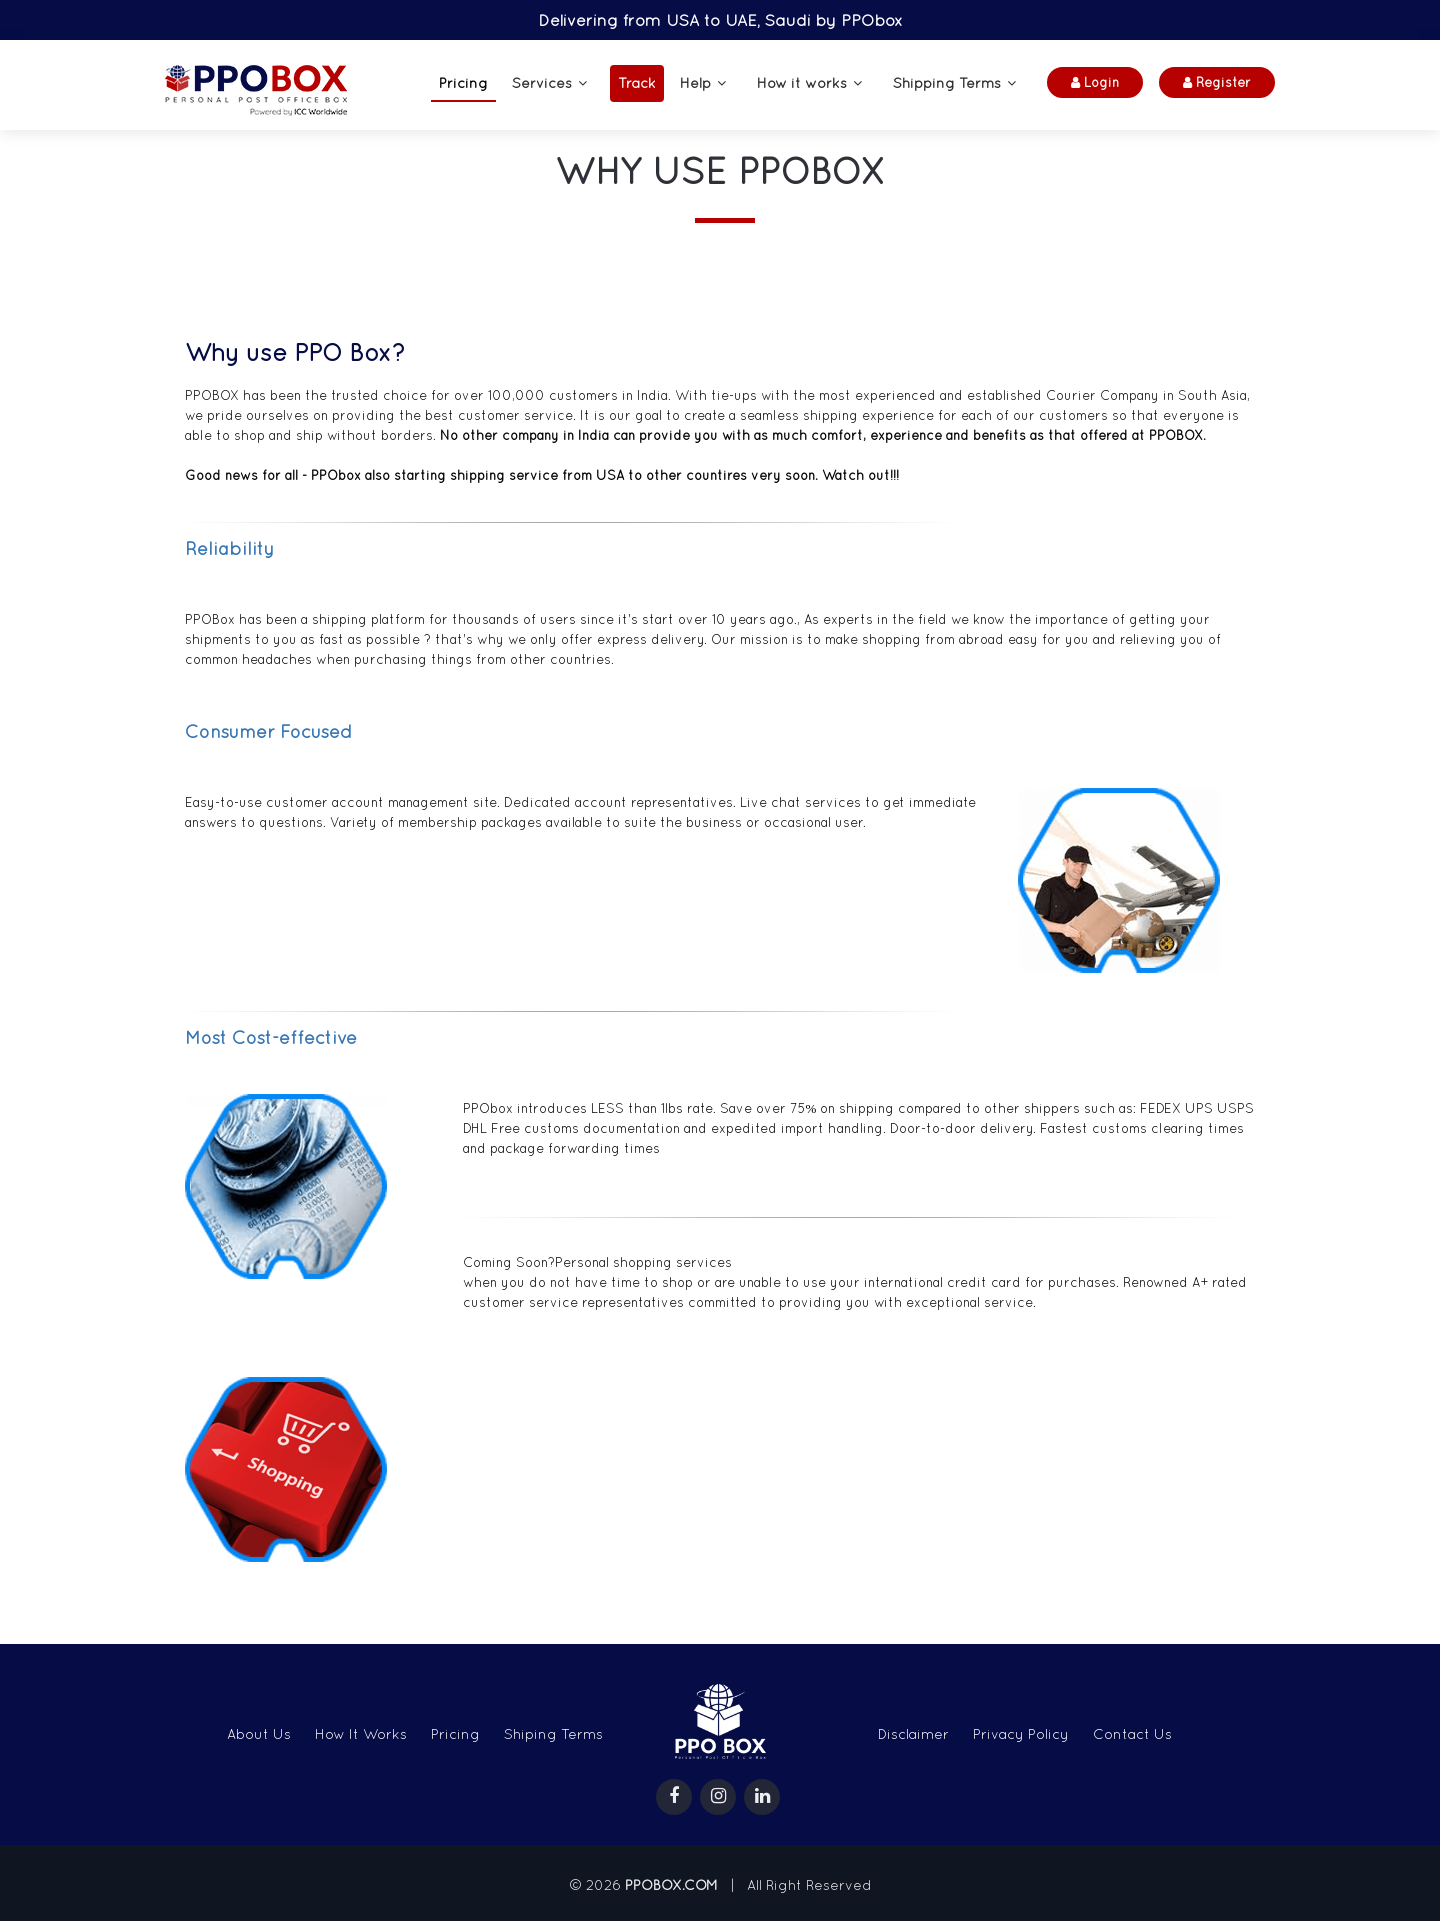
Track (637, 83)
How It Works (361, 1734)
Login (1095, 82)
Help (695, 83)
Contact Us (1132, 1734)
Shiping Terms (553, 1734)
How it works (802, 83)
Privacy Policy (1021, 1734)
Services (542, 83)
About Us (259, 1734)
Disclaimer (913, 1734)
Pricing (463, 83)
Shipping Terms (947, 83)
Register (1217, 82)
